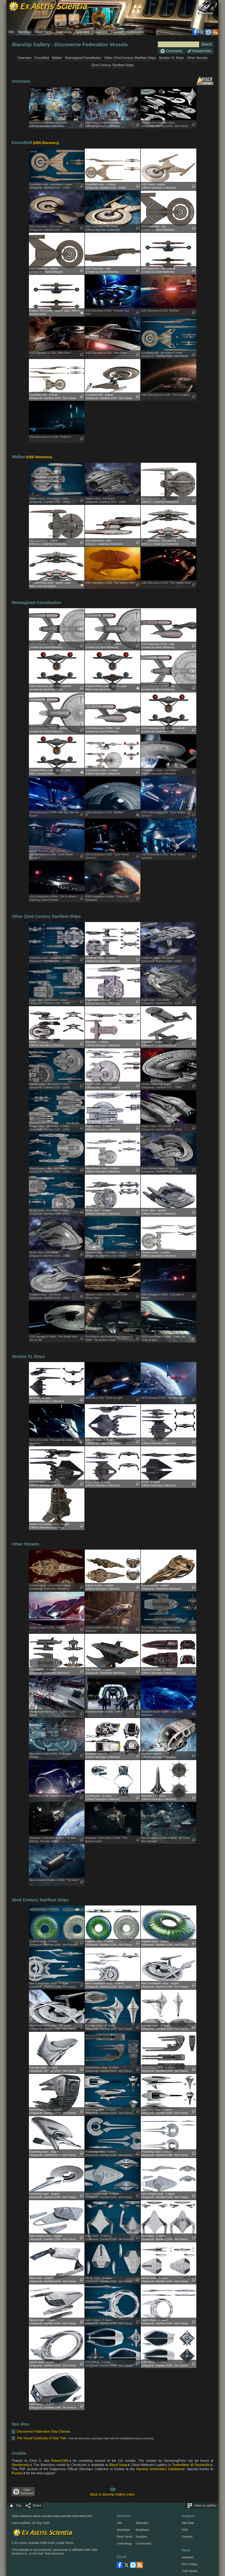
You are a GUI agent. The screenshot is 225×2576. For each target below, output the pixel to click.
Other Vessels (197, 58)
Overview (24, 58)
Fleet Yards (43, 32)
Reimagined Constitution (83, 58)
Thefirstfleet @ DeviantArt (191, 2465)
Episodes (83, 32)
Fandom (117, 32)
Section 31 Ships (171, 58)
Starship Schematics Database (159, 2469)
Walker (57, 58)
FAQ (185, 2529)
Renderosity (20, 2465)
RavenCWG (60, 2460)
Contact (187, 2536)
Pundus (17, 2473)
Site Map (188, 2523)
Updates (187, 2557)
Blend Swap (118, 2465)
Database (100, 32)
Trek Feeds (189, 2571)
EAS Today (189, 2564)
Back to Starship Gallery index (112, 2494)
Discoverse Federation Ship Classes (43, 2431)
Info (11, 32)
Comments (171, 51)
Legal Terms (65, 2543)
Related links (199, 51)
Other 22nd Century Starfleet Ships (130, 58)
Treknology (64, 32)
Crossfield (41, 58)
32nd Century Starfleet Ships (112, 65)
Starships (25, 32)
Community (135, 32)
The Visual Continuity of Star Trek (41, 2438)
